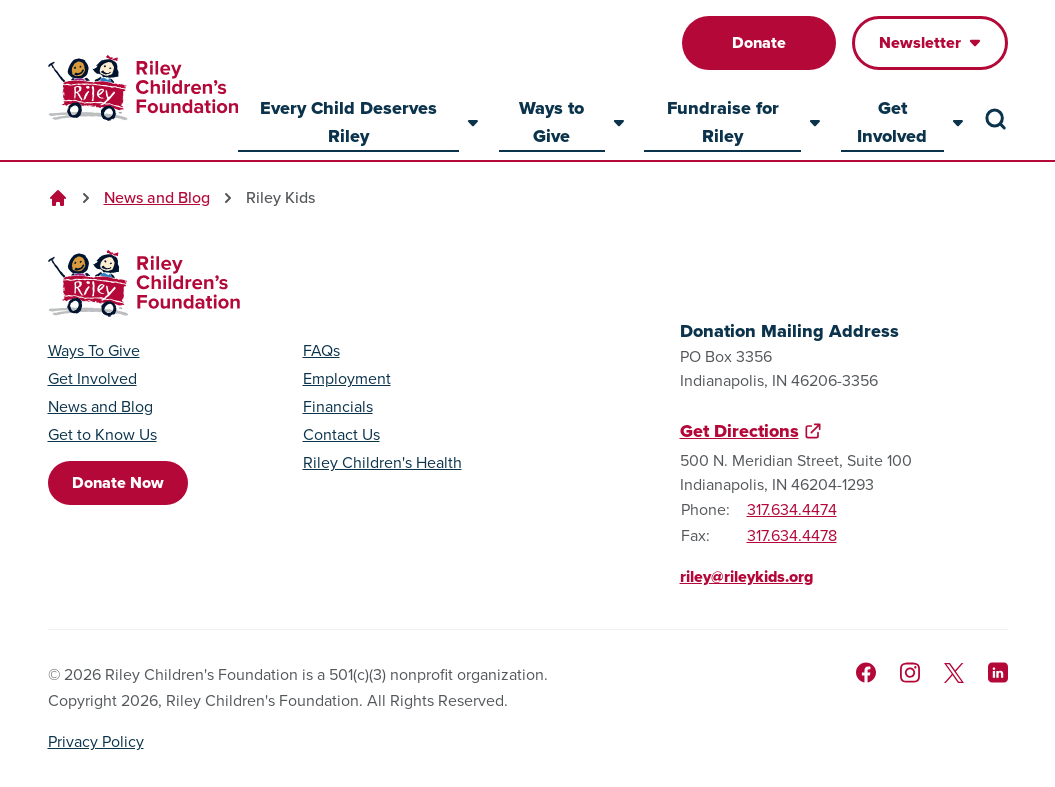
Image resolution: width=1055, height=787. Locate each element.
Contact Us (341, 435)
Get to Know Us (102, 435)
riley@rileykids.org (746, 576)
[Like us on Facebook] (866, 672)
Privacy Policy (96, 741)
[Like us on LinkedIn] (998, 672)
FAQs (321, 351)
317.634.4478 (792, 535)
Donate (759, 42)
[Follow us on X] (954, 673)
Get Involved (92, 379)
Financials (338, 407)
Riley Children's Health (382, 463)
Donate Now (118, 482)
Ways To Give (94, 351)
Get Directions (739, 431)
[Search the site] (996, 119)
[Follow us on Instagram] (910, 672)
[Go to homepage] (143, 88)
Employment (347, 379)
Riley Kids (280, 197)
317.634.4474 (792, 509)
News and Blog (157, 197)
